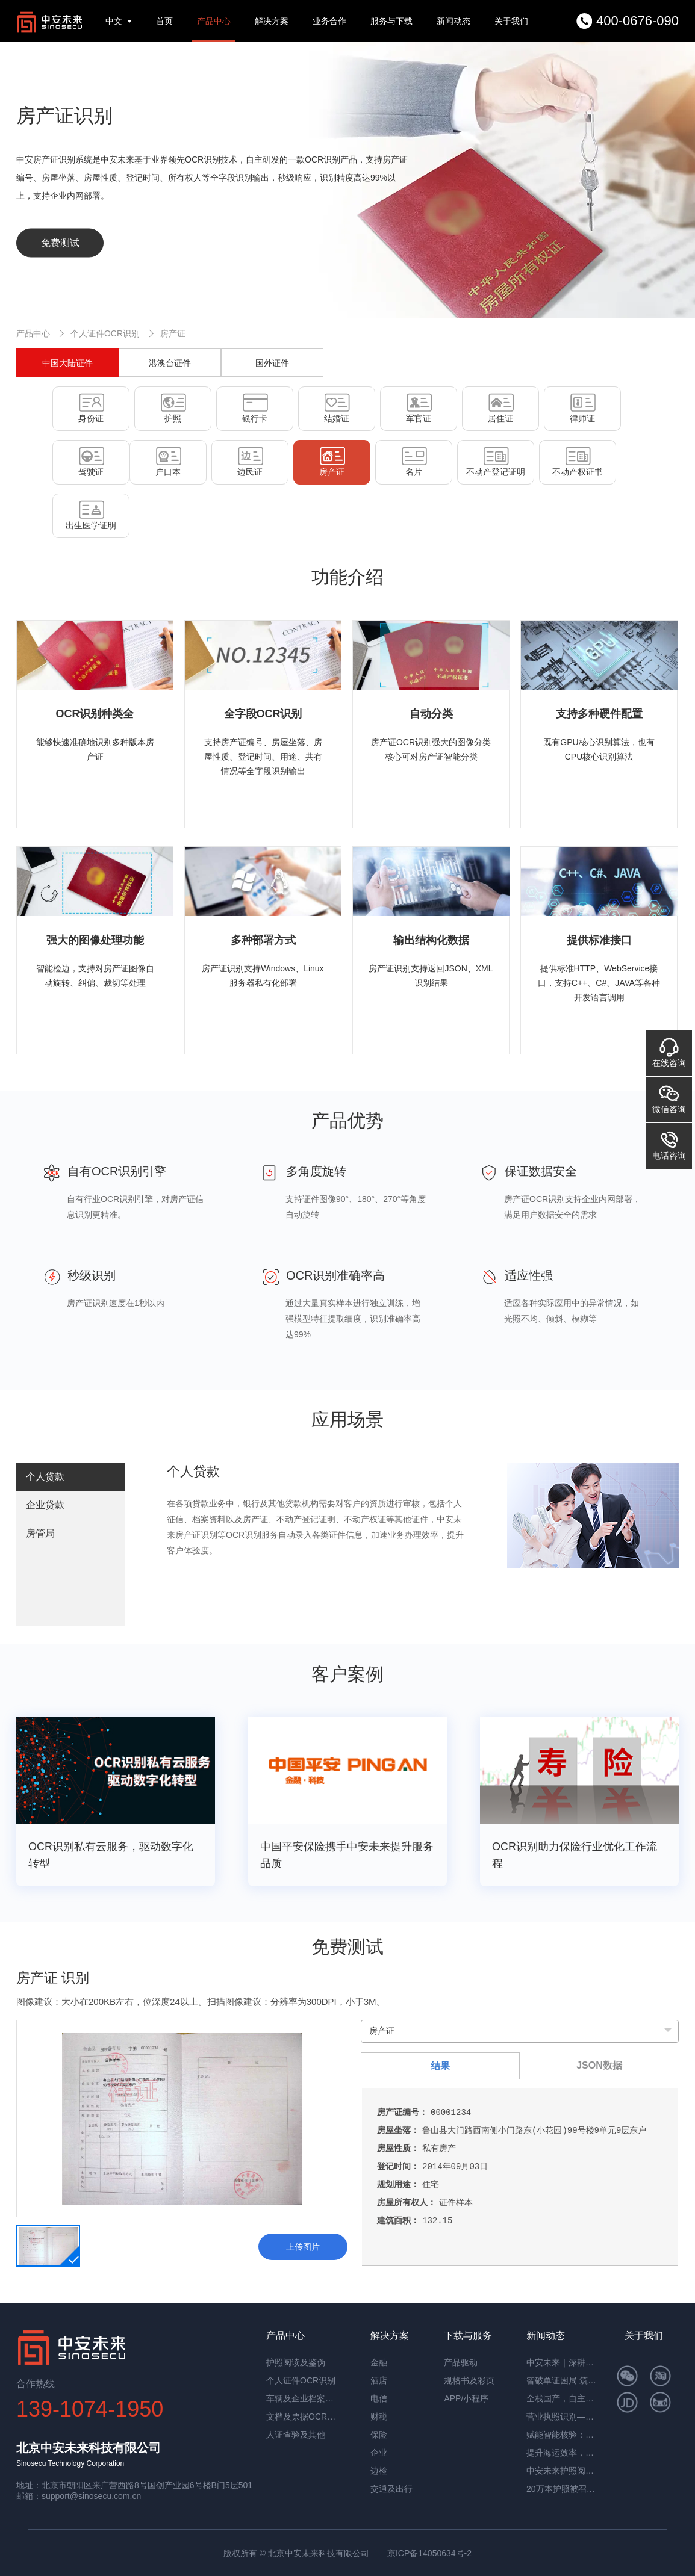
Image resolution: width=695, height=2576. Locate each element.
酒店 (378, 2380)
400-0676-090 (637, 20)
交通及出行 (391, 2489)
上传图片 (303, 2247)
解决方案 (271, 21)
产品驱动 (461, 2362)
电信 (378, 2398)
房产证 (172, 333)
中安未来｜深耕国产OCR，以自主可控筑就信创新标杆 (562, 2362)
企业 (378, 2452)
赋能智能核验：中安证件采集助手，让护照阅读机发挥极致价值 (562, 2434)
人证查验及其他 (295, 2434)
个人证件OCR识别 (105, 333)
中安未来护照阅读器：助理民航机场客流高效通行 (562, 2470)
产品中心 (214, 21)
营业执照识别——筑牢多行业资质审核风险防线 (562, 2416)
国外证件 (272, 363)
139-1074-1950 (89, 2409)
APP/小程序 (466, 2398)
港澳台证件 (170, 363)
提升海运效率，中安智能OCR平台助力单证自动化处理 (562, 2452)
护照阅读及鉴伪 (295, 2362)
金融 (378, 2362)
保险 (378, 2434)
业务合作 (329, 21)
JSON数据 (599, 2065)
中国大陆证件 (67, 363)
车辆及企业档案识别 (302, 2398)
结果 (440, 2066)
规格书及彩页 (469, 2380)
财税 (378, 2416)
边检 (378, 2470)
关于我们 (511, 21)
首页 (164, 21)
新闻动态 (453, 21)
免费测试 (60, 243)
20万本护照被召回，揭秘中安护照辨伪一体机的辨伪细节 (562, 2489)
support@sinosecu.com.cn (91, 2496)
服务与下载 (391, 21)
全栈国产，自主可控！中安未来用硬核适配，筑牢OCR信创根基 (562, 2398)
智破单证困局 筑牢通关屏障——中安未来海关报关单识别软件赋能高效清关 (562, 2380)
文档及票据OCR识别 (302, 2416)
